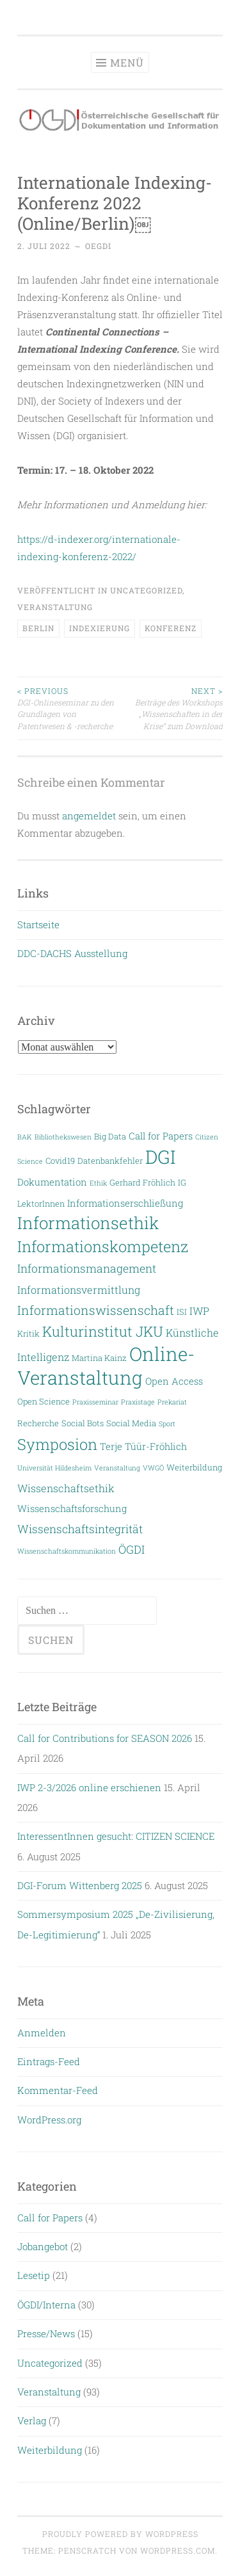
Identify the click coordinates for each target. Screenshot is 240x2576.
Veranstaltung (55, 607)
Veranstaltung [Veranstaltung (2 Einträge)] (117, 1467)
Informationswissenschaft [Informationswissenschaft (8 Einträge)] (95, 1310)
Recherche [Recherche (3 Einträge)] (38, 1422)
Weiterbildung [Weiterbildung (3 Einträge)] (194, 1466)
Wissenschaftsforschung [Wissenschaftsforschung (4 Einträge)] (72, 1508)
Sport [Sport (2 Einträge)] (167, 1423)
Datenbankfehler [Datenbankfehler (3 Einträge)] (110, 1160)
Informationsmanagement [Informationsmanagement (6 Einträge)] (86, 1268)
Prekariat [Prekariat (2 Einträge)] (172, 1401)
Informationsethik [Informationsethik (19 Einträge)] (88, 1223)
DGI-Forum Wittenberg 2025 (79, 1885)
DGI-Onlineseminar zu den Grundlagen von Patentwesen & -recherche (68, 708)
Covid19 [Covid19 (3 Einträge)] (60, 1160)
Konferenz (170, 628)
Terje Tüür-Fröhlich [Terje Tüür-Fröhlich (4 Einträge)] (143, 1446)
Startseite (38, 924)
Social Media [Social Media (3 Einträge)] (131, 1422)
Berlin (38, 628)
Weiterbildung (49, 2449)
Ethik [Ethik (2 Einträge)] (98, 1183)
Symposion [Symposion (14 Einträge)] (57, 1444)
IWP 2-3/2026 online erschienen (89, 1787)
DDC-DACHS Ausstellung (72, 953)
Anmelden (41, 2032)
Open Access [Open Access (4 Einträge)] (174, 1381)
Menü (127, 62)
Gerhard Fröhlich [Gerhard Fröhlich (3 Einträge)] (142, 1182)
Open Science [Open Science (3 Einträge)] (43, 1401)
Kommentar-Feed (57, 2090)
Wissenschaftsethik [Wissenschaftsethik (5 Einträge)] (66, 1488)
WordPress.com (177, 2550)
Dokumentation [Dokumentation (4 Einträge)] (52, 1182)
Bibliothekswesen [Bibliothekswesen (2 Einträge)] (63, 1136)
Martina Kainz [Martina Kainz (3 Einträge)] (99, 1357)
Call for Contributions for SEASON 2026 (104, 1738)
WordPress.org (49, 2119)
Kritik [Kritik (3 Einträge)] (28, 1333)
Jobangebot (42, 2246)
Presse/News (46, 2333)
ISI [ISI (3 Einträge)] (182, 1311)
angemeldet (89, 815)
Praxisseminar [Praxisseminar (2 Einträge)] (95, 1401)
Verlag (31, 2420)
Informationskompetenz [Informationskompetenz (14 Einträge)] (102, 1246)
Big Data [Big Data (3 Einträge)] (110, 1136)
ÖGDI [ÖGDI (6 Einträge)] (131, 1549)
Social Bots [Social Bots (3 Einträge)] (82, 1422)
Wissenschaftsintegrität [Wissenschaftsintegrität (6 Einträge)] (80, 1529)
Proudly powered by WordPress (120, 2534)
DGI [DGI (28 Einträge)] (160, 1157)
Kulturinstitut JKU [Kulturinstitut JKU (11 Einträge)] (102, 1331)
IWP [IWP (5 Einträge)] (199, 1310)
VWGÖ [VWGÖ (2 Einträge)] (153, 1467)
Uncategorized (146, 590)
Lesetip (33, 2275)
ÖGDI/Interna (46, 2304)
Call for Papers (50, 2217)
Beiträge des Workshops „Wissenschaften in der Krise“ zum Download (171, 708)
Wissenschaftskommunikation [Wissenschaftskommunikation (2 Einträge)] (66, 1551)
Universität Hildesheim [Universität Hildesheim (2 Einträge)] (54, 1467)
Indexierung (99, 628)
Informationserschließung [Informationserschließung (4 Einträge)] (125, 1203)
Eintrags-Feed (48, 2061)
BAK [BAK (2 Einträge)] (24, 1136)
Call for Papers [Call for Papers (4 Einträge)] (161, 1136)
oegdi (98, 246)
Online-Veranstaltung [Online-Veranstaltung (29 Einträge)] (106, 1365)
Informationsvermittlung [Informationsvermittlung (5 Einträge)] (78, 1289)
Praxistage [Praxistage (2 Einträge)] (138, 1401)
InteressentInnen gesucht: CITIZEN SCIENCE (115, 1836)
